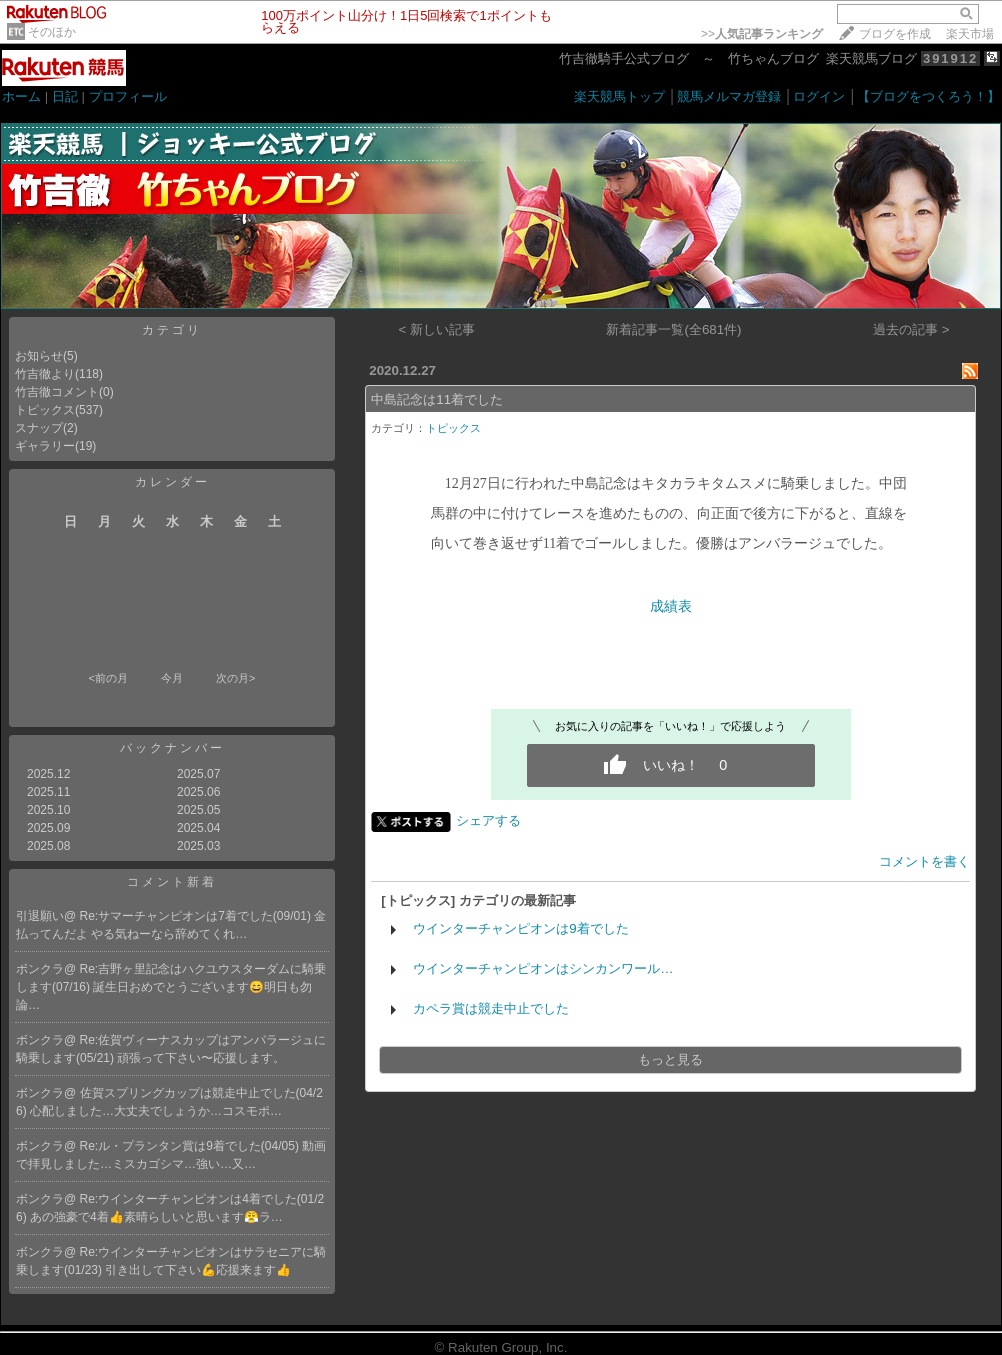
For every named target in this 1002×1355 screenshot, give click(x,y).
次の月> (235, 678)
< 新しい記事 (437, 329)
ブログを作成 (895, 34)
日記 (65, 96)
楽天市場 (970, 34)
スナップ (39, 428)
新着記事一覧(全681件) (673, 329)
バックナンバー (172, 748)
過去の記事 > (911, 329)
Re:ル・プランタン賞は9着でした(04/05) (191, 1146)
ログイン (819, 96)
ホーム (21, 96)
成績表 (671, 606)
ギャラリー (45, 446)
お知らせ (39, 356)
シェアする (488, 820)
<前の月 (107, 678)
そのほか (52, 32)
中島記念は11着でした (437, 399)
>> (762, 34)
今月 (172, 678)
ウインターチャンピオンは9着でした (520, 928)
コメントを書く (924, 861)
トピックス (45, 410)
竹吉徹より (45, 374)
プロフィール (128, 96)
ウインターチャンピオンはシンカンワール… (543, 968)
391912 (950, 58)
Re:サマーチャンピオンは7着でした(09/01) (197, 916)
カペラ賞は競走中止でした (491, 1008)
